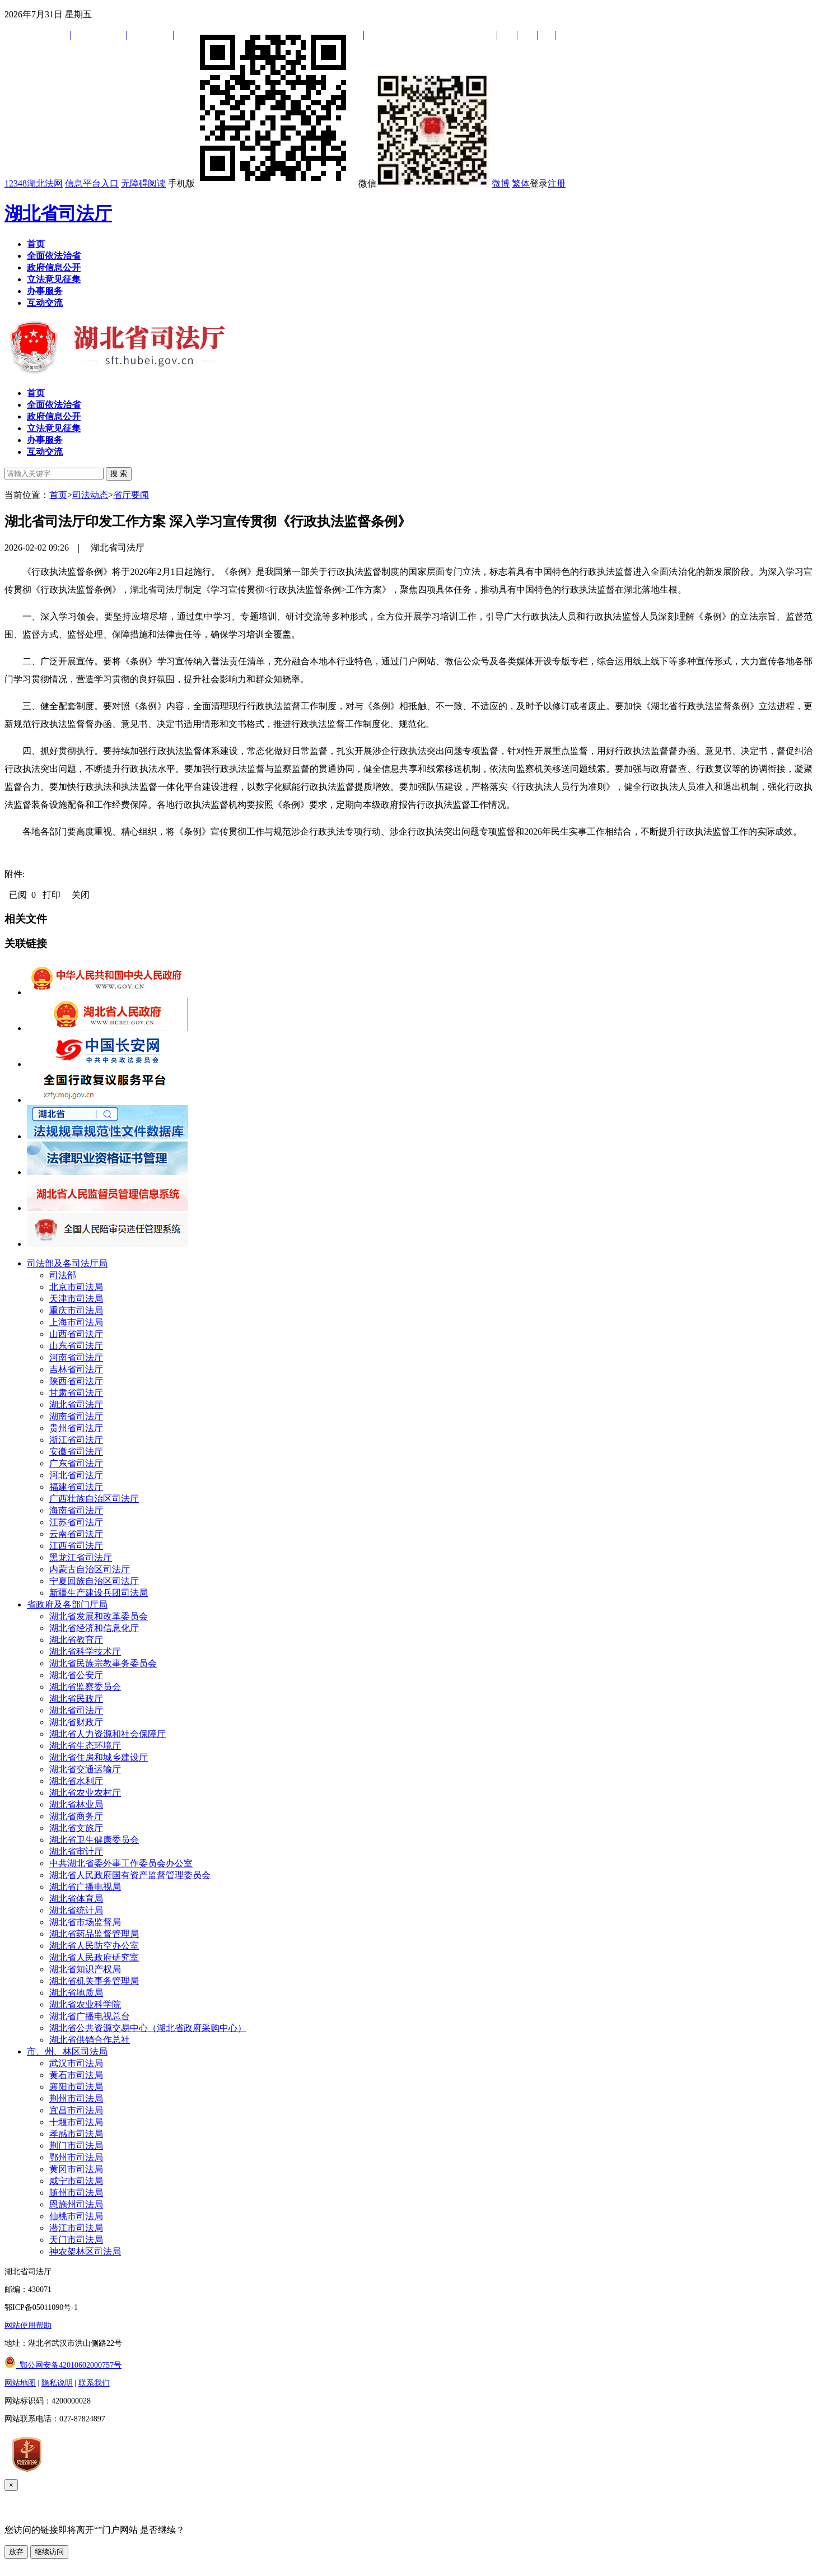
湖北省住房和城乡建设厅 (98, 1757)
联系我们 (94, 2383)
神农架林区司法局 (85, 2251)
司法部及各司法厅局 (67, 1263)
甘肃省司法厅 (76, 1393)
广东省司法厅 (76, 1463)
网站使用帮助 (28, 2325)
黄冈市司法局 (76, 2169)
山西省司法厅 (76, 1334)
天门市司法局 (76, 2239)
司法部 (62, 1275)
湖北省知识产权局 (85, 1969)
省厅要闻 (131, 495)
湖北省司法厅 (58, 213)
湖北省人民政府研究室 (94, 1957)
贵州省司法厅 (76, 1428)
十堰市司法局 (76, 2122)
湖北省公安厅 (76, 1675)
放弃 (16, 2551)
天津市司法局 (76, 1298)
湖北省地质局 (76, 1992)
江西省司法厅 (76, 1545)
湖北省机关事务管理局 (94, 1981)
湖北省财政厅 (76, 1722)
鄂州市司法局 (76, 2157)
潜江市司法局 (76, 2228)
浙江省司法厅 (76, 1440)
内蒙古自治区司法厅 (89, 1569)
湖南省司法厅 (76, 1416)
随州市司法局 (76, 2192)
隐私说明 (57, 2383)
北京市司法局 (76, 1287)
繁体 (521, 183)
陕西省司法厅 (76, 1381)
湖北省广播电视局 (85, 1887)
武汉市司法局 (76, 2063)
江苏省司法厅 (76, 1522)
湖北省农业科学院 (85, 2004)
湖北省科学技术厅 (85, 1651)
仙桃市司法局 (76, 2216)
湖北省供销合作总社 (89, 2039)
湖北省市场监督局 (85, 1922)
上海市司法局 (76, 1322)
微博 (501, 183)
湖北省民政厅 (76, 1698)
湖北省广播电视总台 (89, 2016)
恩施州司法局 (76, 2204)
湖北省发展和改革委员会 (98, 1616)
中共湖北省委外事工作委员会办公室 (121, 1863)
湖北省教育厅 (76, 1640)
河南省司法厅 (76, 1357)
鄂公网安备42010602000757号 (63, 2365)
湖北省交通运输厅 (85, 1769)
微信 (423, 183)
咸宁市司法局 (76, 2181)
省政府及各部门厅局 (67, 1604)
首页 (58, 495)
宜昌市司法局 (76, 2110)
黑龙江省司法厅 (80, 1557)
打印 (51, 895)
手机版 (262, 183)
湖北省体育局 (76, 1898)
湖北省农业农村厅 (85, 1792)
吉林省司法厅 (76, 1369)
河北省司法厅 (76, 1475)
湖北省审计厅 (76, 1851)
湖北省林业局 (76, 1804)
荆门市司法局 (76, 2145)
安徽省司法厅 (76, 1451)
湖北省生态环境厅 (85, 1745)
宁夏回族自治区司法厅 (94, 1581)
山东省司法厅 (76, 1345)
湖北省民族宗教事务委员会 (103, 1663)
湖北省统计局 (76, 1910)
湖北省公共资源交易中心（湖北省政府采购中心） (147, 2028)
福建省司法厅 (76, 1487)
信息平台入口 (92, 183)
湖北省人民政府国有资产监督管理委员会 (130, 1875)
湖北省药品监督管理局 (94, 1934)
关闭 (80, 895)
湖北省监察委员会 (85, 1687)
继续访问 (49, 2551)
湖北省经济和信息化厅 (94, 1628)
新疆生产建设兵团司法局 (98, 1592)
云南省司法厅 (76, 1534)
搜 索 (118, 473)
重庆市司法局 (76, 1310)
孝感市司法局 (76, 2134)
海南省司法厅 (76, 1510)
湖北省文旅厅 (76, 1828)
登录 (539, 183)
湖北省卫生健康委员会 (94, 1839)
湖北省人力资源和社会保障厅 (107, 1734)
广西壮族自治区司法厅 (94, 1498)
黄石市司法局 (76, 2075)
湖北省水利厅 (76, 1781)
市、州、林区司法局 (67, 2051)
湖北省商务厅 (76, 1816)
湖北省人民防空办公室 (94, 1945)
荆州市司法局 (76, 2098)
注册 (557, 183)
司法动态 (90, 495)
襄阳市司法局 (76, 2086)
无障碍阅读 (143, 183)
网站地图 (20, 2383)
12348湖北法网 (33, 183)
